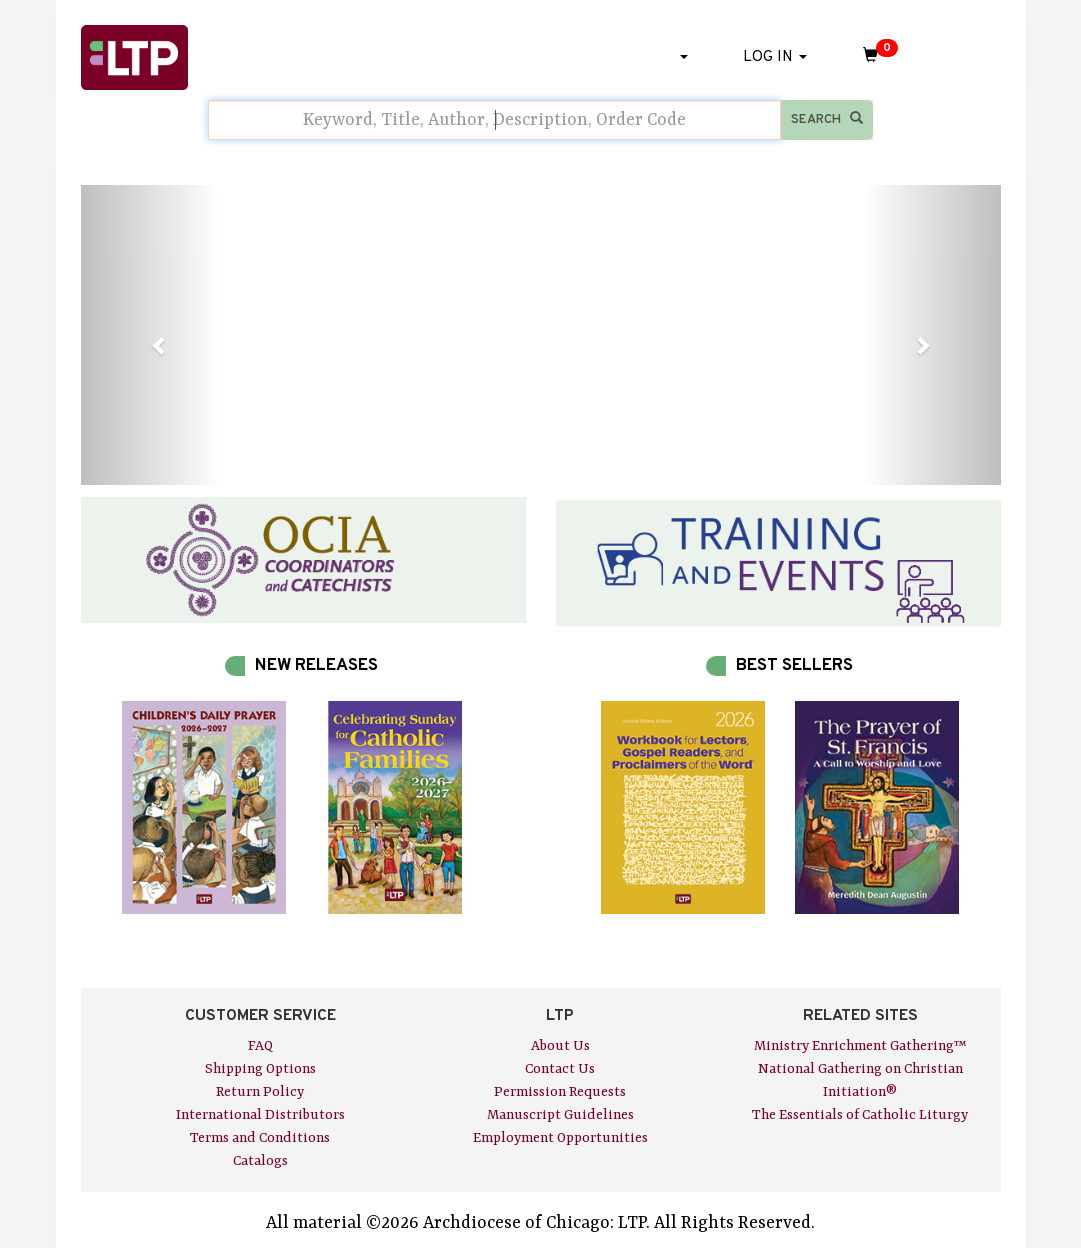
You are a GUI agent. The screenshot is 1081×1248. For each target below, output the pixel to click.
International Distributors (260, 1115)
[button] (150, 335)
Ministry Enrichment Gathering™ (860, 1046)
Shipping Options (260, 1069)
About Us (560, 1046)
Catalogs (260, 1161)
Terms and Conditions (260, 1138)
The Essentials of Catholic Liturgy (860, 1115)
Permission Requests (560, 1092)
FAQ (260, 1046)
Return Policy (260, 1092)
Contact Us (560, 1069)
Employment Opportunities (560, 1138)
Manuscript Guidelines (560, 1115)
